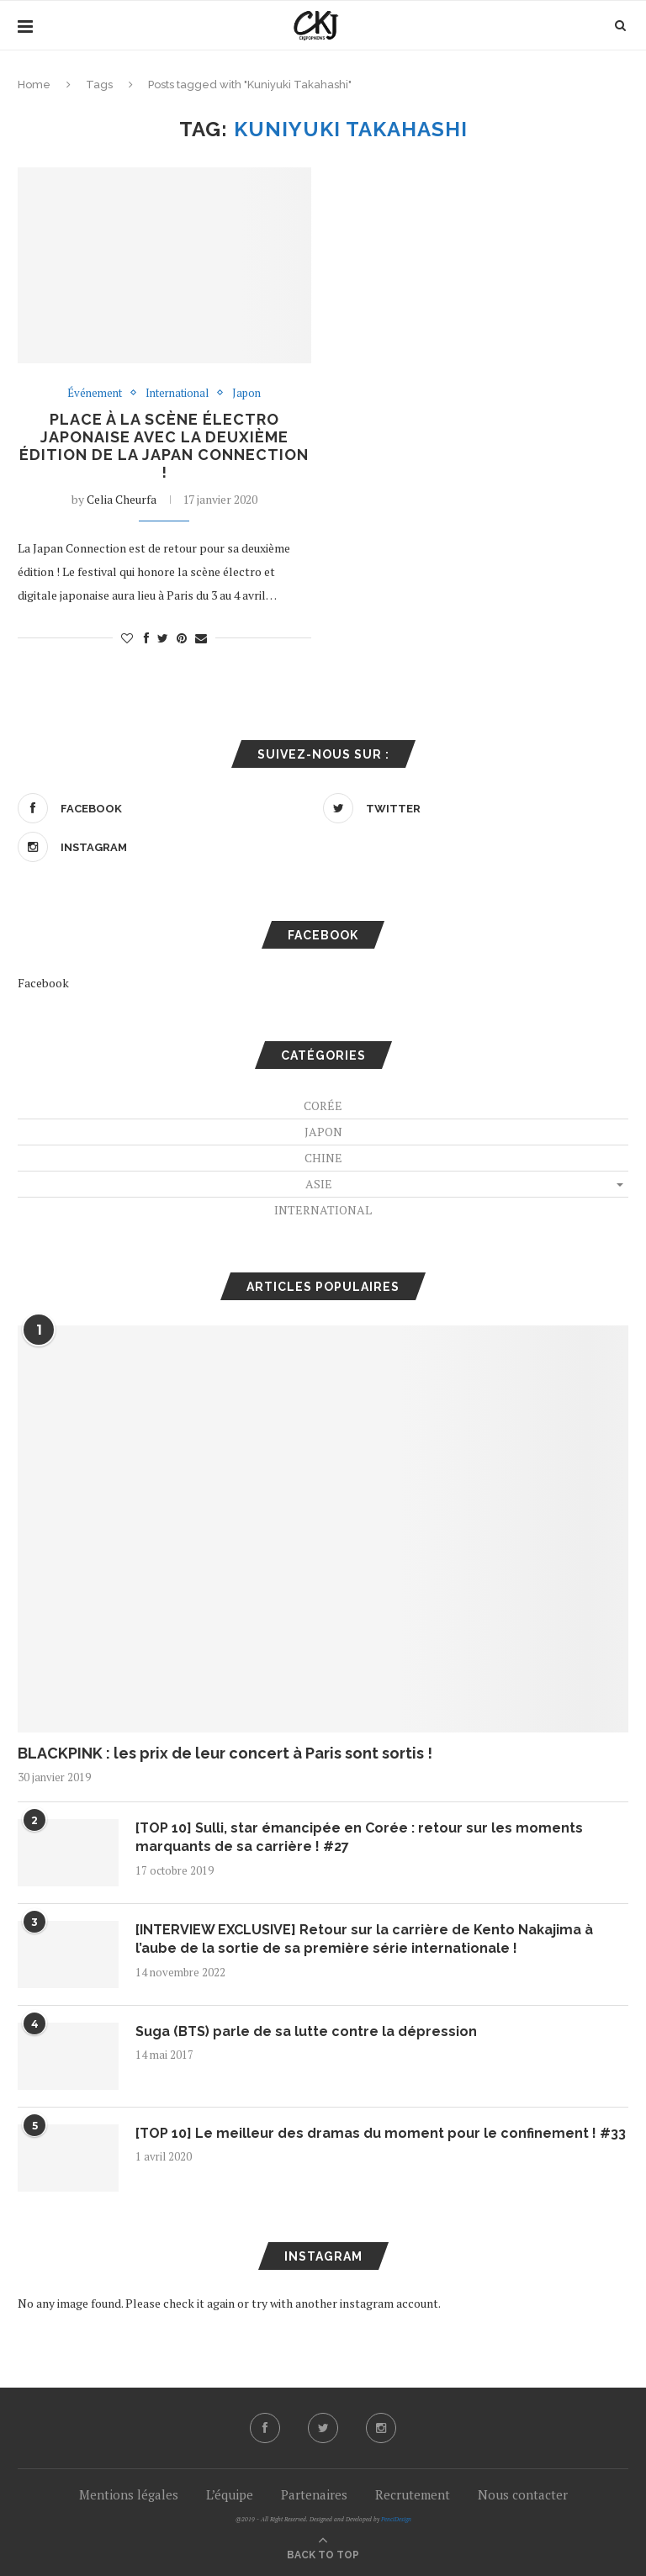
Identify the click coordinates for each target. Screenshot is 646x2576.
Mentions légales (128, 2494)
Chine (323, 1158)
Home (34, 84)
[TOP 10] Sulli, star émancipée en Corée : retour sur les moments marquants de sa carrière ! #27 (359, 1837)
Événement (94, 393)
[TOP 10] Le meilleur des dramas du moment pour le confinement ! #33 (380, 2133)
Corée (323, 1105)
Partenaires (314, 2494)
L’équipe (229, 2494)
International (177, 393)
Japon (246, 393)
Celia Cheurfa (121, 499)
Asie (318, 1184)
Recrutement (412, 2494)
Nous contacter (523, 2494)
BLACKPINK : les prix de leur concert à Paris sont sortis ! (225, 1753)
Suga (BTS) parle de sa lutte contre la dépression (306, 2031)
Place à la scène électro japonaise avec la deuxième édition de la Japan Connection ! (164, 445)
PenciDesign (396, 2519)
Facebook (43, 983)
